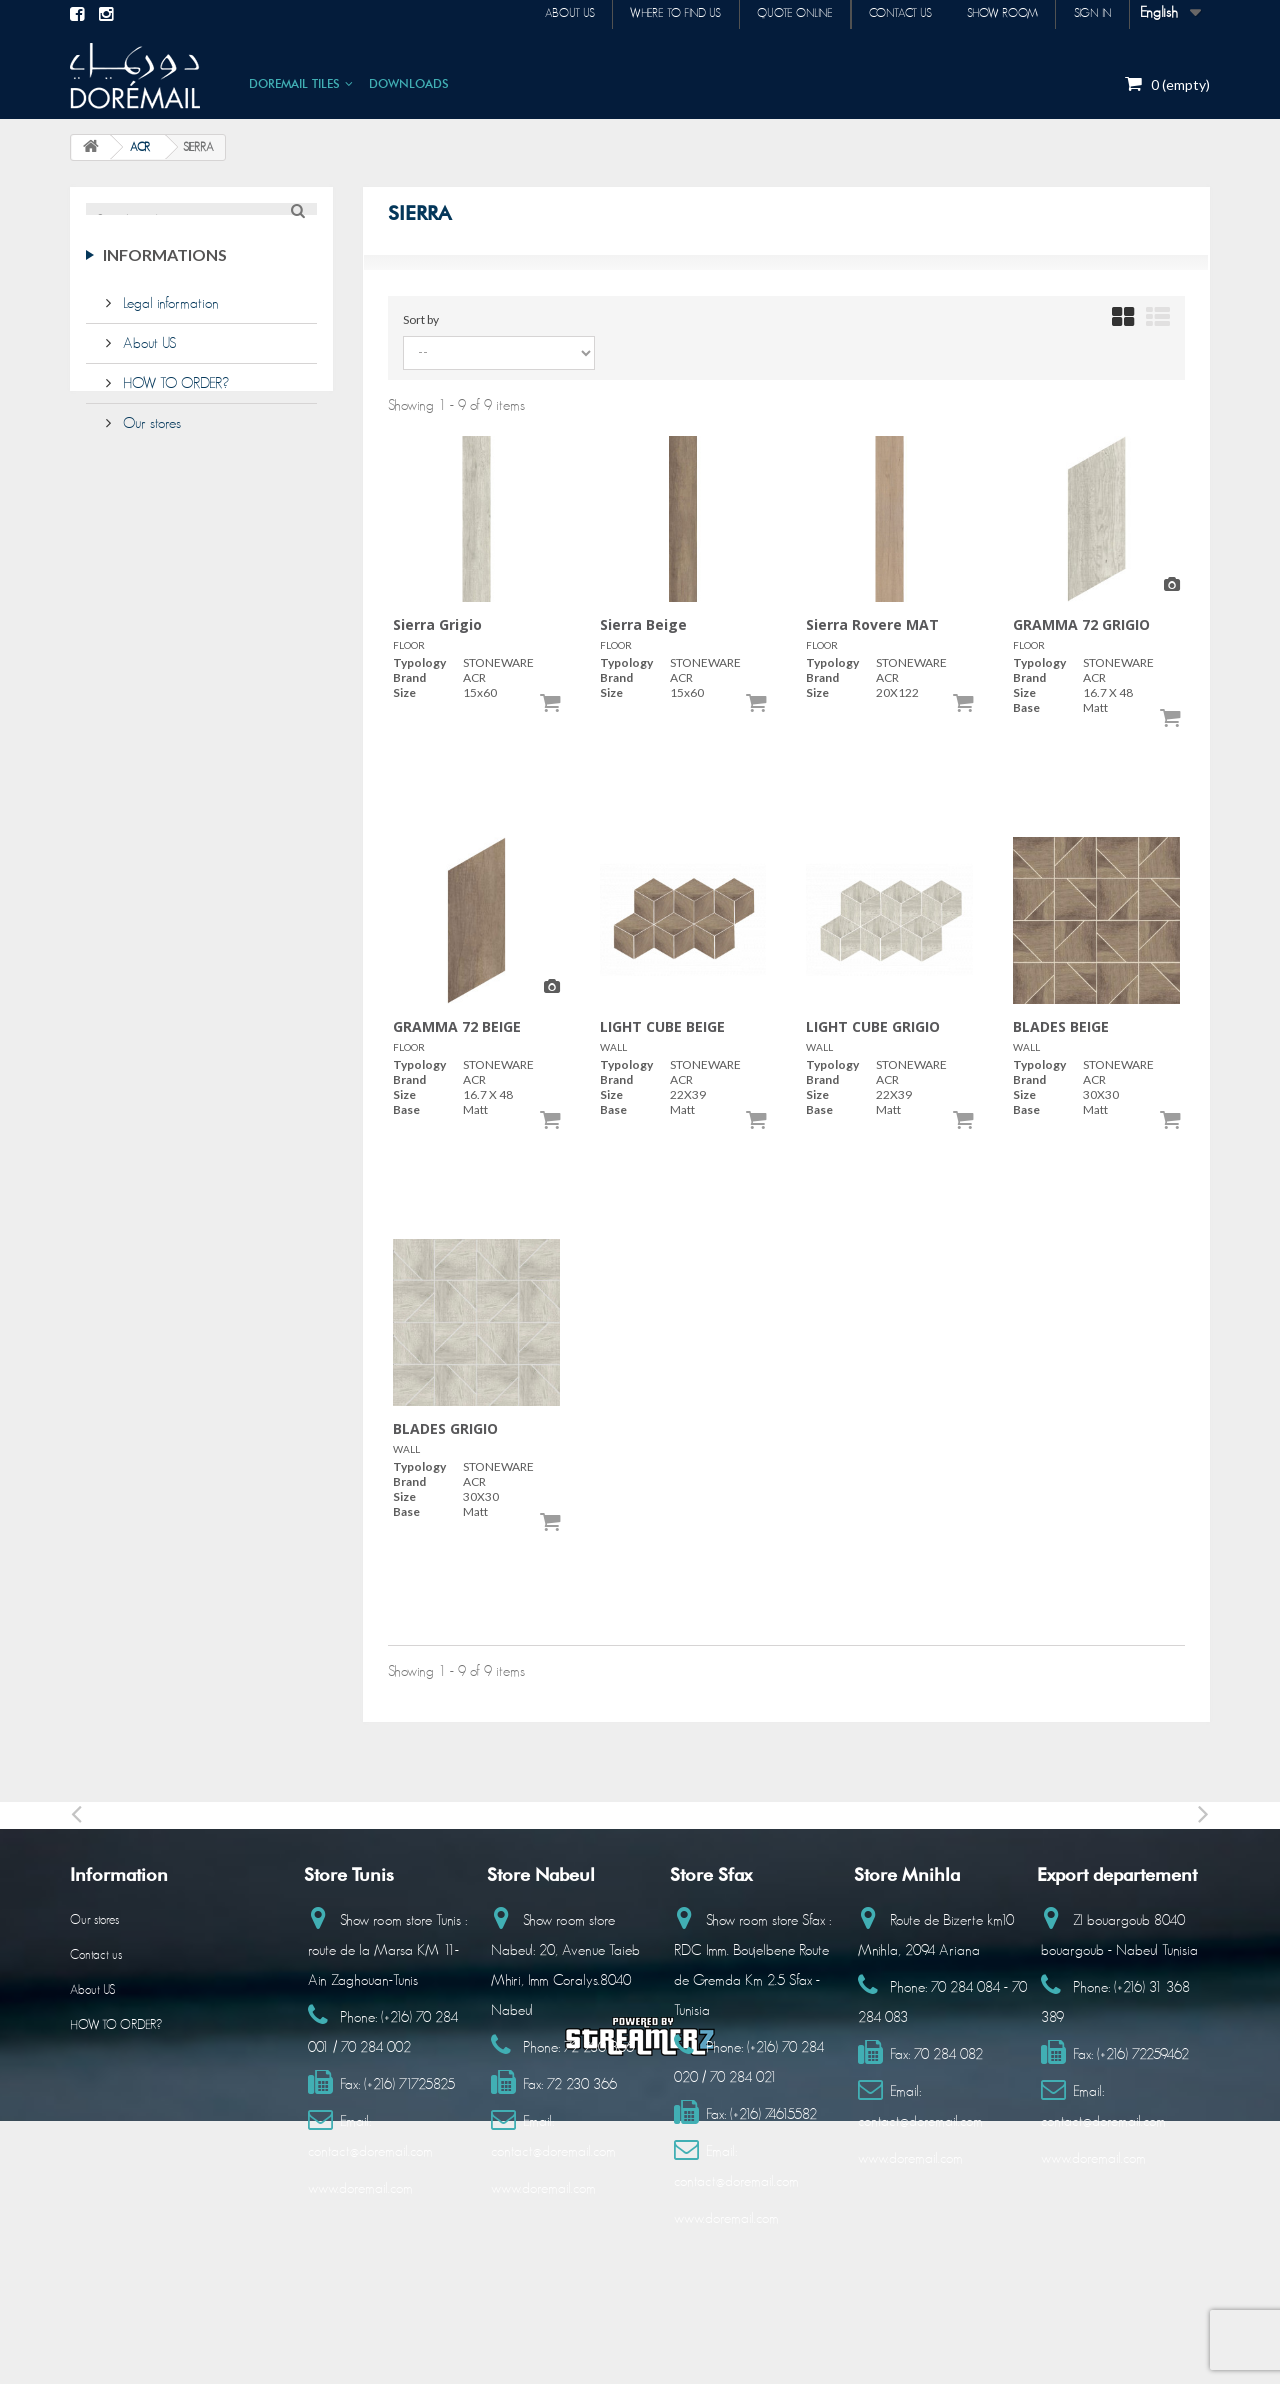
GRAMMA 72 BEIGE (457, 1026)
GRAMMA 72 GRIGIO (1081, 624)
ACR (140, 147)
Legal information (169, 318)
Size (404, 692)
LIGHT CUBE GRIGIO (873, 1026)
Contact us (887, 14)
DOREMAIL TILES (294, 83)
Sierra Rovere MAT (872, 624)
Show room (994, 14)
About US (147, 358)
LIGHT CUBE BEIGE (662, 1026)
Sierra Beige (643, 624)
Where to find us (651, 14)
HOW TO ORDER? (174, 398)
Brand (409, 677)
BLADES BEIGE (1061, 1026)
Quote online (776, 14)
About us (540, 14)
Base (1026, 707)
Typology (419, 662)
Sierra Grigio (437, 624)
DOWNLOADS (409, 83)
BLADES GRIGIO (445, 1428)
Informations (165, 277)
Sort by (421, 319)
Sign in (1090, 14)
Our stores (150, 438)
